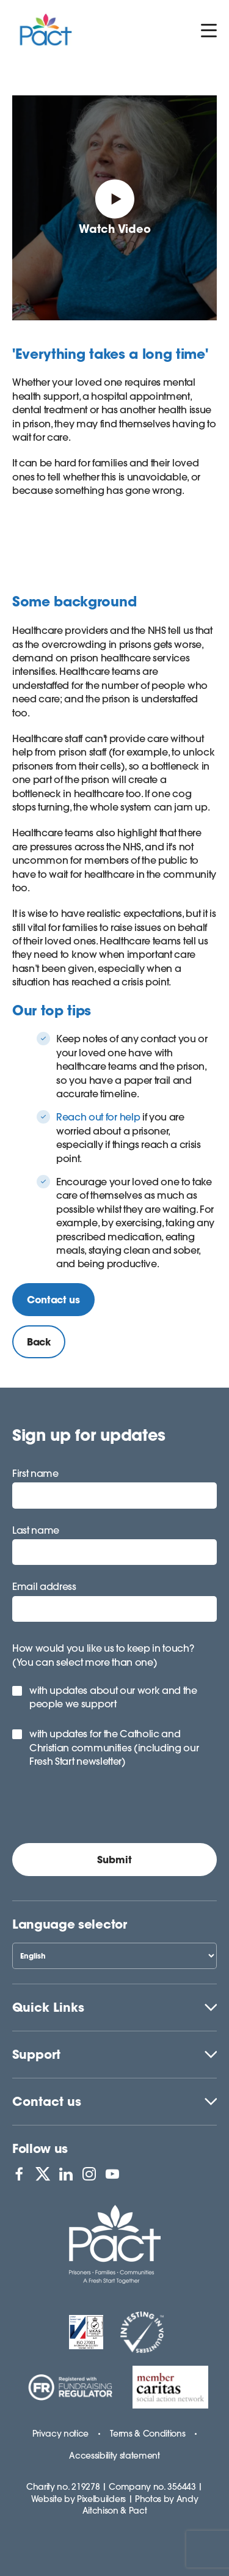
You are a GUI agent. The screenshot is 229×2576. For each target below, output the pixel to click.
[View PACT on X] (42, 2173)
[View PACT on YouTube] (112, 2173)
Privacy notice (60, 2433)
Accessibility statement (114, 2455)
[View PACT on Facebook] (19, 2173)
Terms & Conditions (147, 2433)
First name (35, 1473)
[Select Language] (114, 1956)
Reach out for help (98, 1117)
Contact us (46, 2101)
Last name (35, 1530)
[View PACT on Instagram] (89, 2173)
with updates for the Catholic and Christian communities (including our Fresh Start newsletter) (113, 1747)
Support (36, 2054)
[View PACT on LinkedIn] (66, 2173)
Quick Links (48, 2007)
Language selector (69, 1924)
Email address (44, 1586)
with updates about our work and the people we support (113, 1697)
